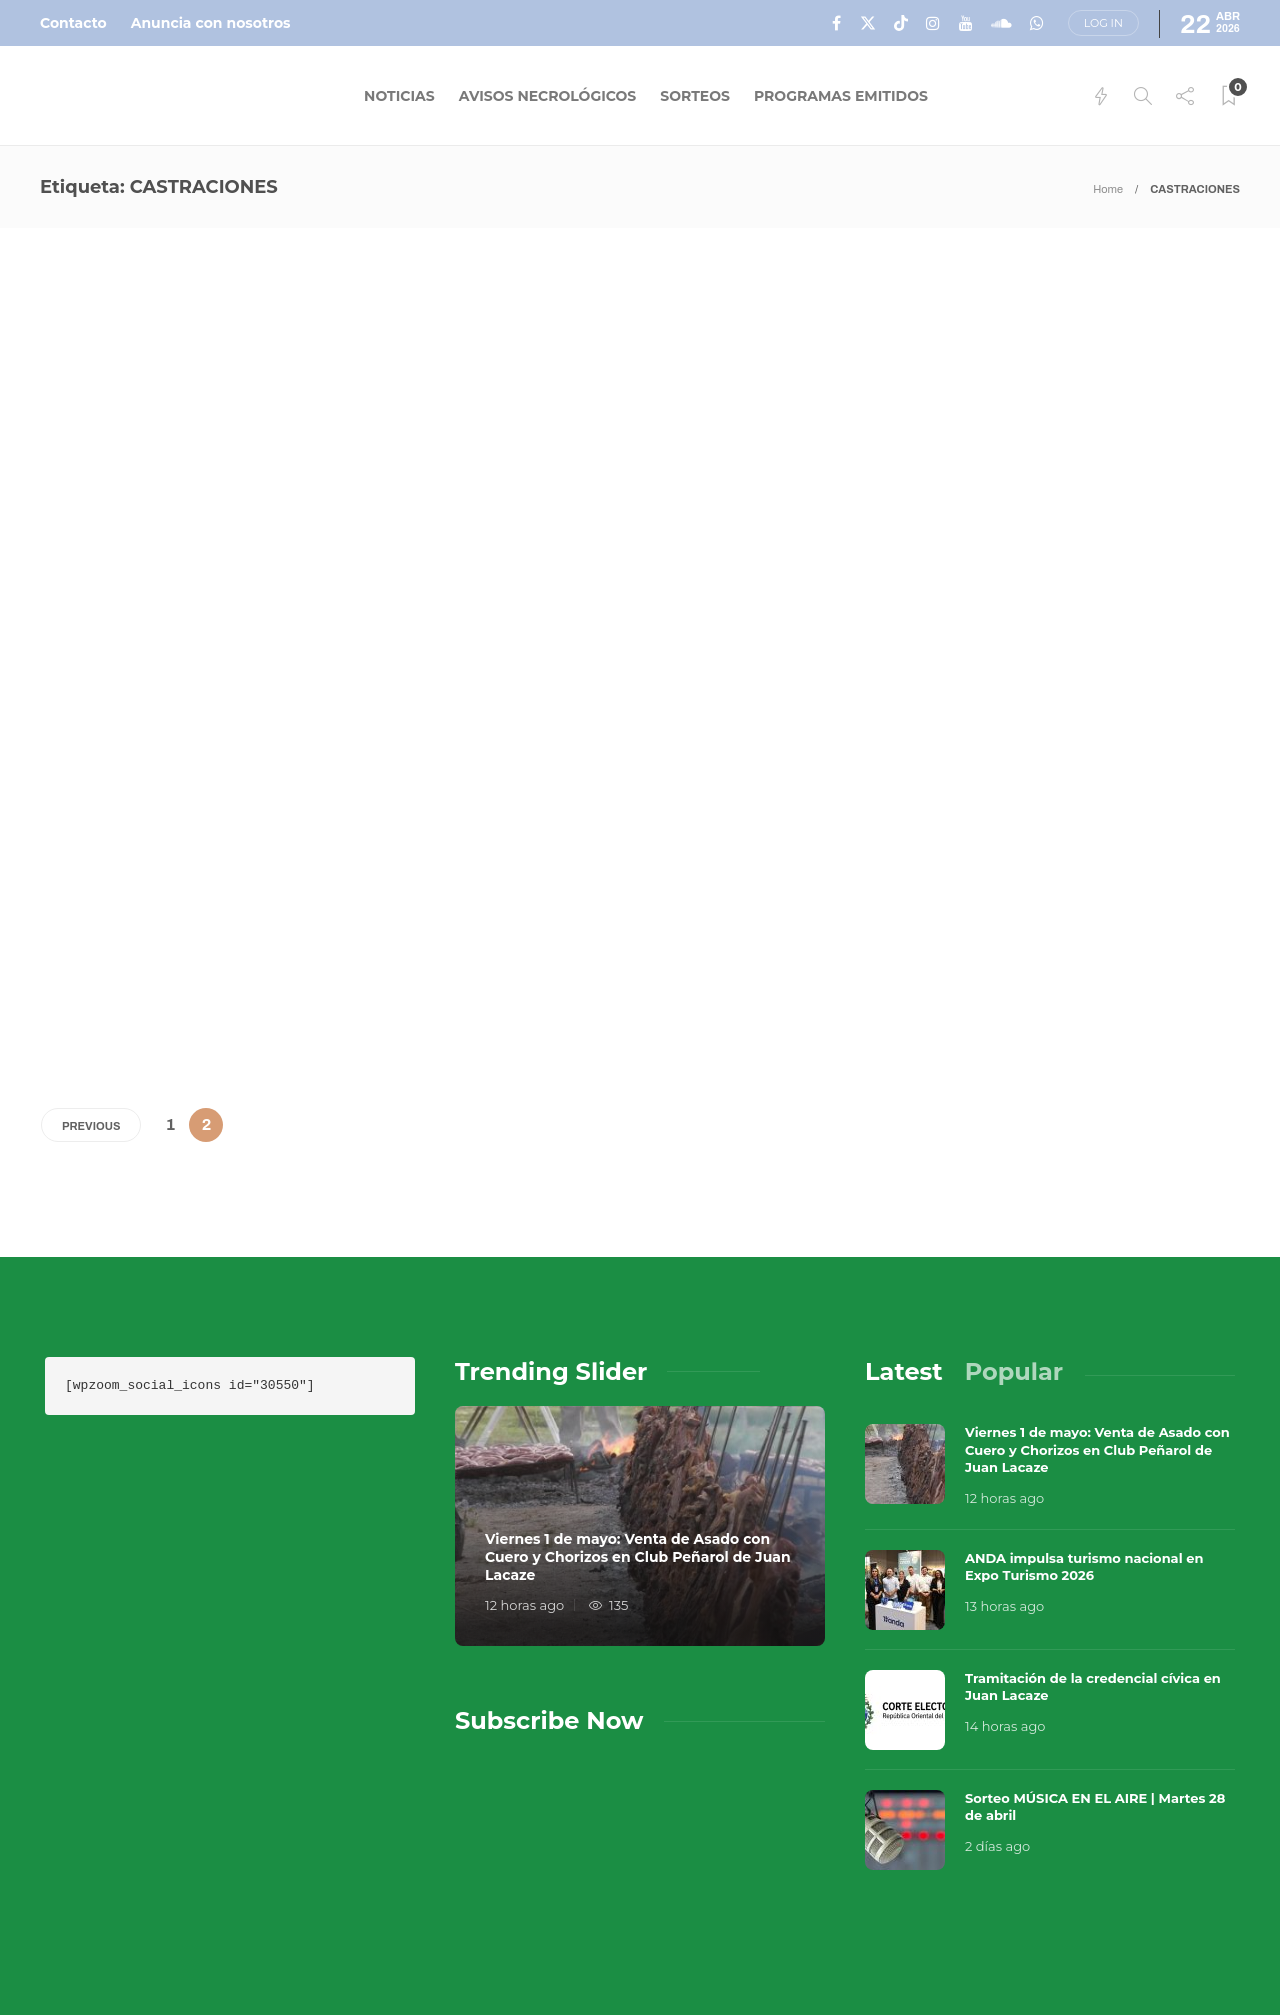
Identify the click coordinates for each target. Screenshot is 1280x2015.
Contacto (73, 23)
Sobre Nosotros (823, 1915)
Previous (91, 960)
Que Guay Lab (1202, 1885)
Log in (1103, 23)
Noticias (399, 96)
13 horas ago (1004, 1440)
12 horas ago (524, 1439)
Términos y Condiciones (1122, 1915)
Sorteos (695, 96)
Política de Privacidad (850, 1955)
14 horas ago (1005, 1560)
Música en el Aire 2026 (1021, 1885)
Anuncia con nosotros (211, 23)
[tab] (904, 1205)
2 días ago (997, 1680)
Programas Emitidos (841, 96)
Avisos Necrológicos (548, 96)
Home (1108, 189)
